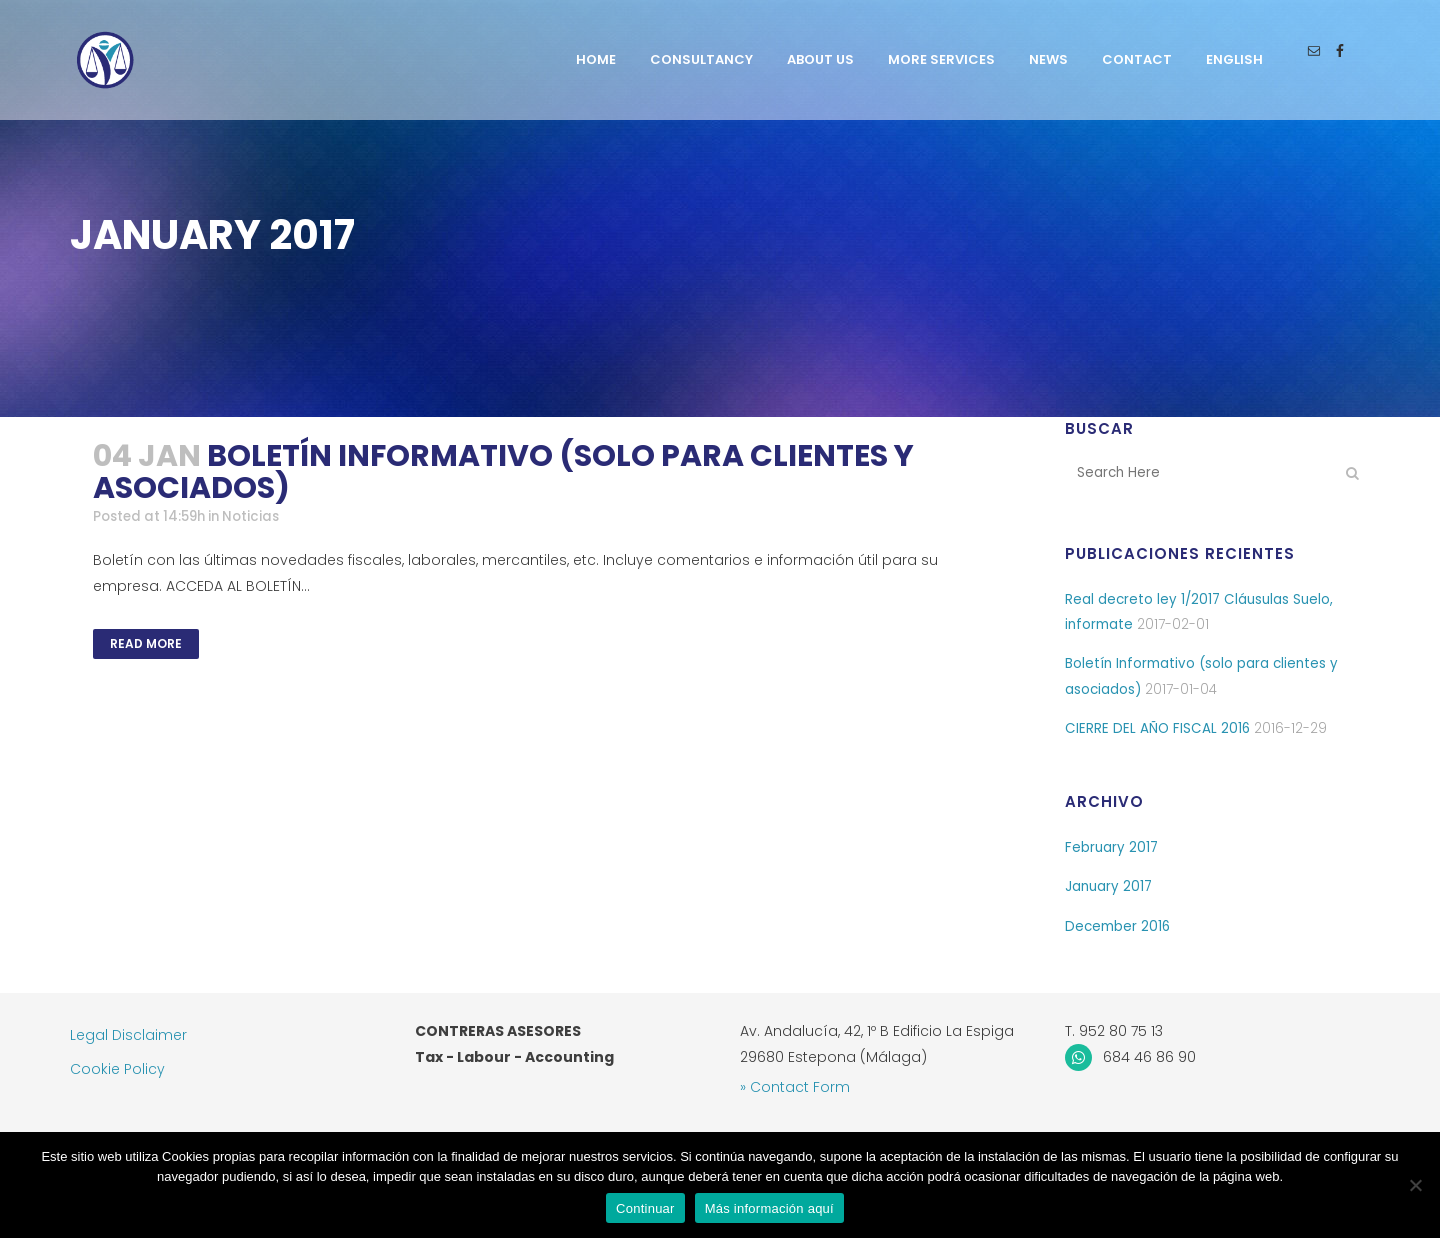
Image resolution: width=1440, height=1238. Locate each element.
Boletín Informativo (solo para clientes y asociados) (503, 472)
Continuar (645, 1208)
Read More (146, 644)
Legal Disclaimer (128, 1035)
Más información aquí (769, 1208)
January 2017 (1110, 891)
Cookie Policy (117, 1069)
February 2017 (1112, 851)
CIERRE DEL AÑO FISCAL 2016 (1158, 731)
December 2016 (1119, 931)
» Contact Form (795, 1087)
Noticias (262, 517)
